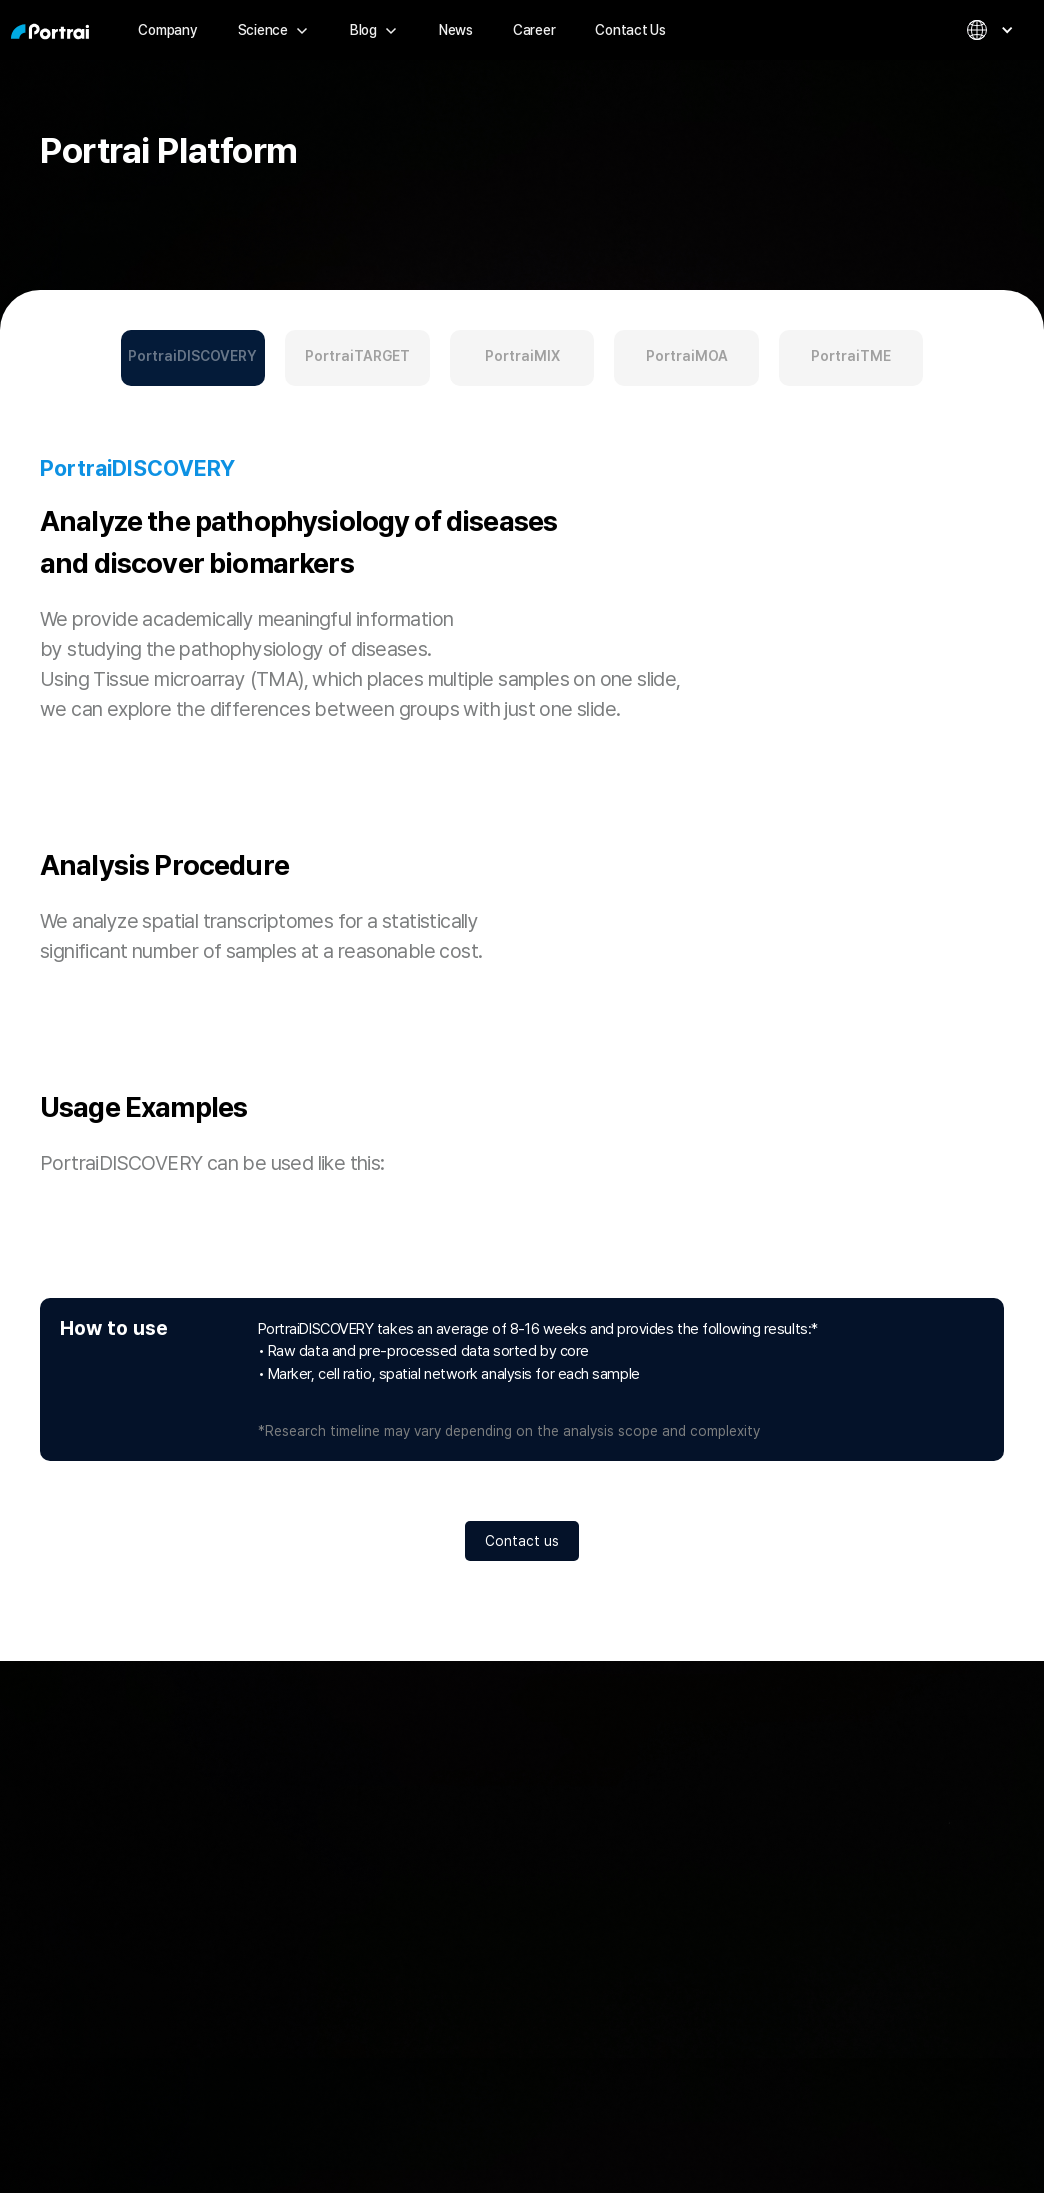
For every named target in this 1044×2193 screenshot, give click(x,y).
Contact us (522, 1541)
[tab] (193, 358)
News (456, 30)
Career (534, 30)
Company (167, 30)
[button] (274, 30)
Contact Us (630, 30)
